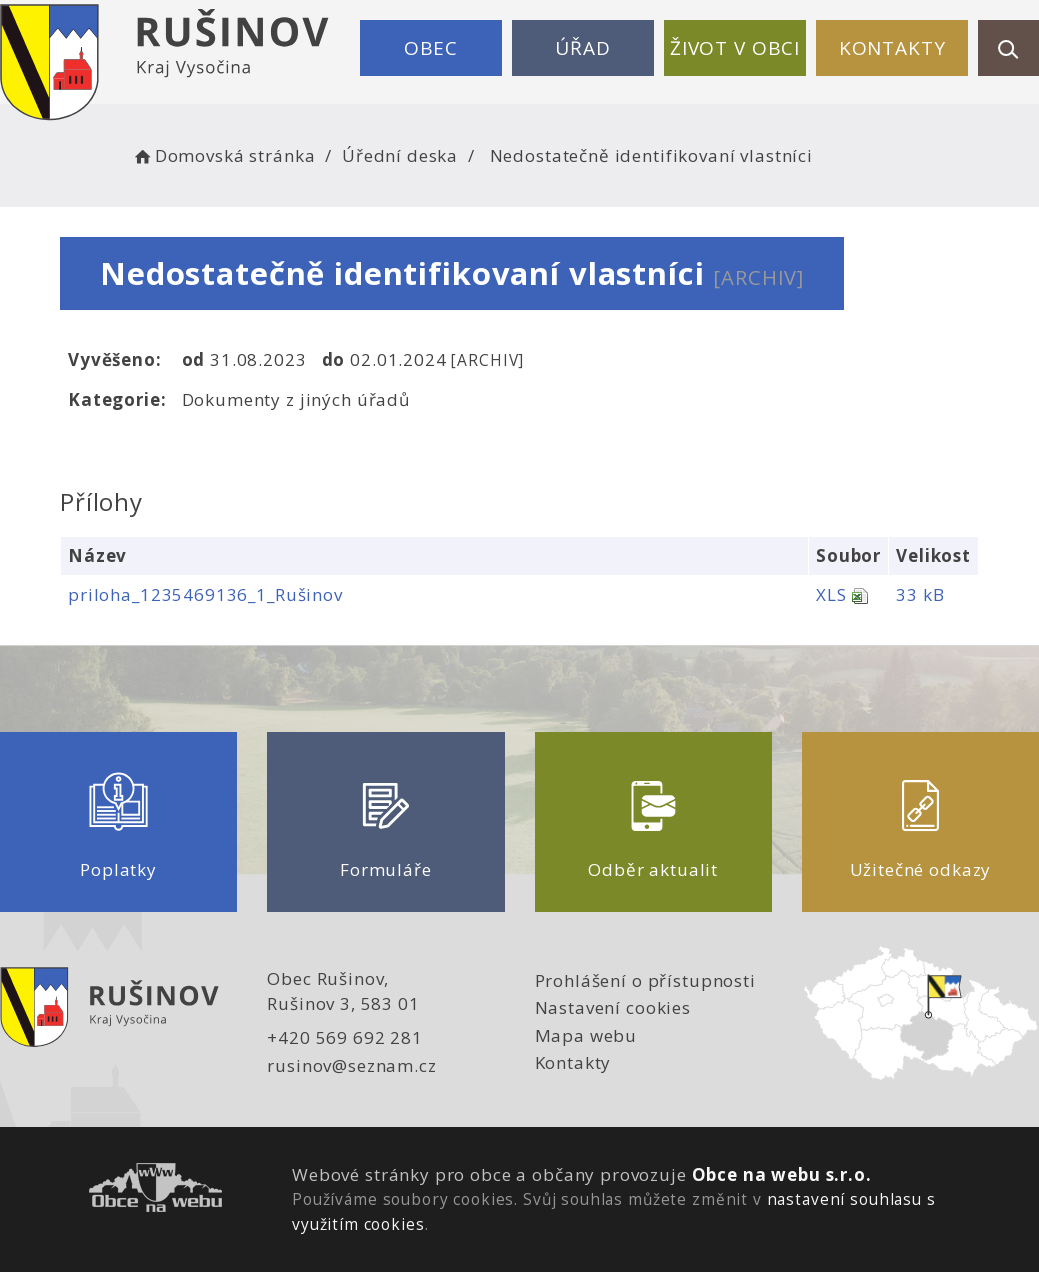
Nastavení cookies (613, 1007)
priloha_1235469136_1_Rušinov (205, 594)
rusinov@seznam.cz (351, 1065)
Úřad (582, 48)
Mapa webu (586, 1035)
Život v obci (735, 48)
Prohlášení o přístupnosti (645, 980)
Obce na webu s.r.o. (782, 1174)
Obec (431, 48)
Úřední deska (400, 155)
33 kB (920, 594)
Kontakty (892, 48)
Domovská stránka (223, 155)
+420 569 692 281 (345, 1037)
